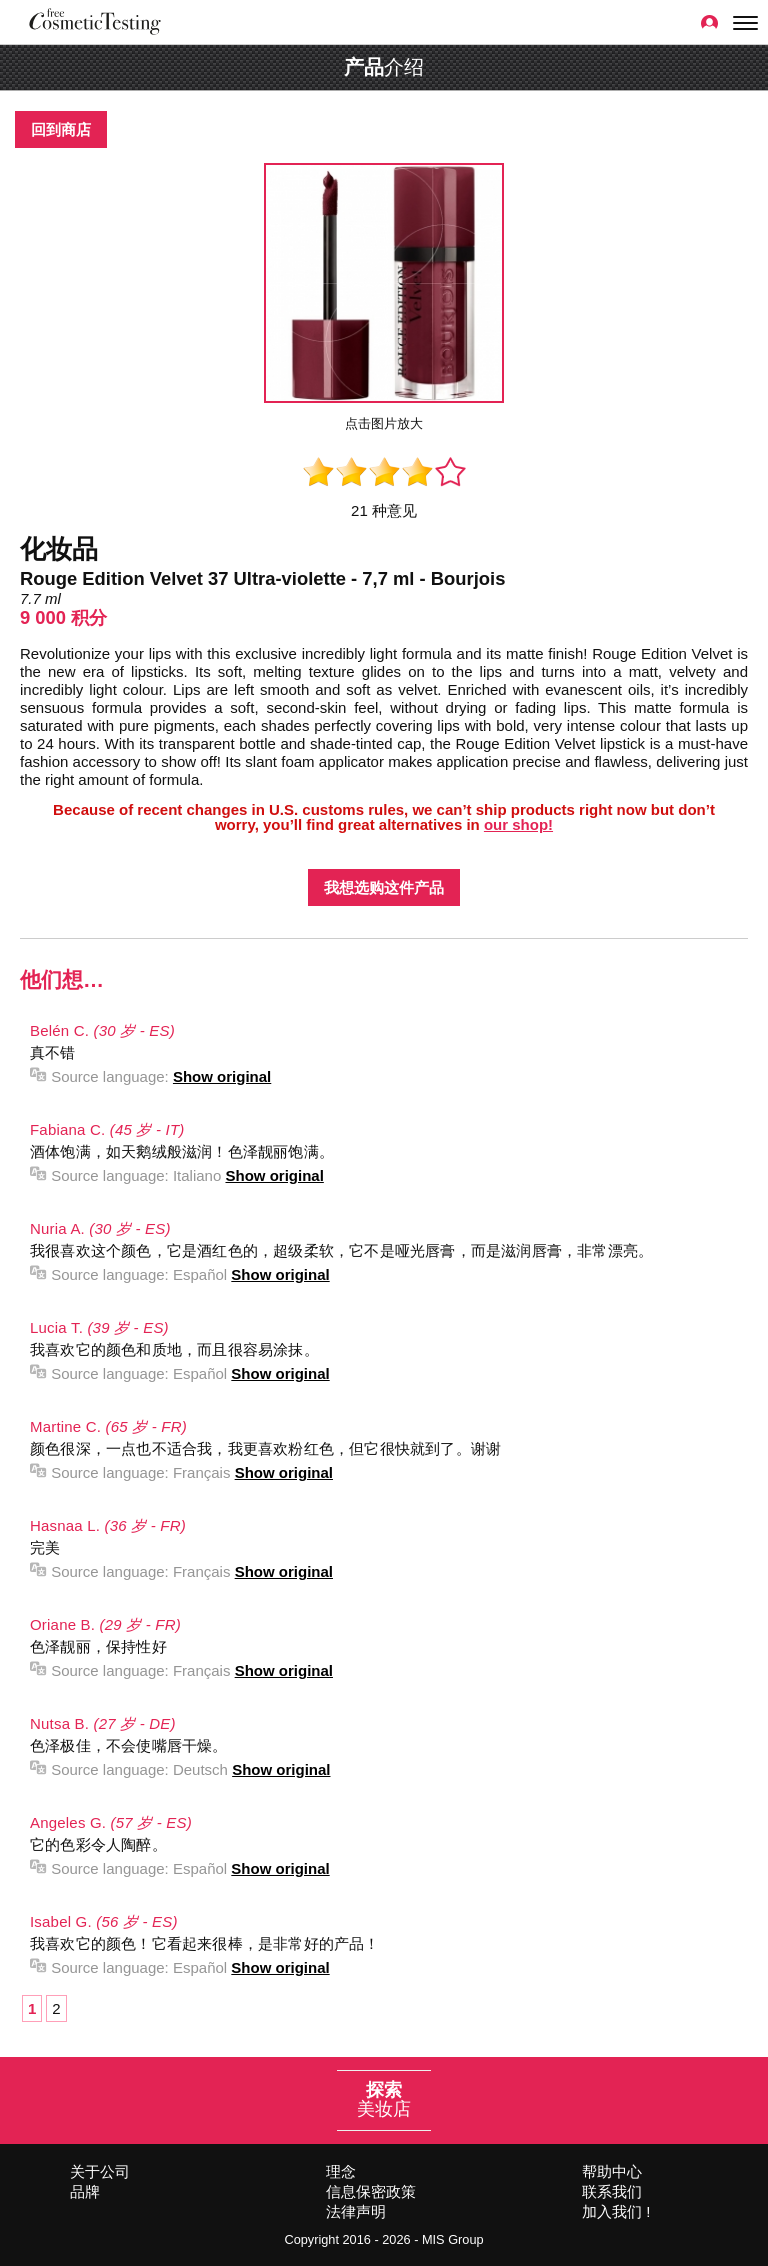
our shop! (518, 824)
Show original (222, 1076)
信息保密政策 (371, 2191)
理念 (341, 2171)
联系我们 (612, 2191)
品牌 (85, 2191)
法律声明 (356, 2211)
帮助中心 (612, 2171)
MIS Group (453, 2239)
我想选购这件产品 (384, 887)
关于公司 (100, 2171)
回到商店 (61, 129)
